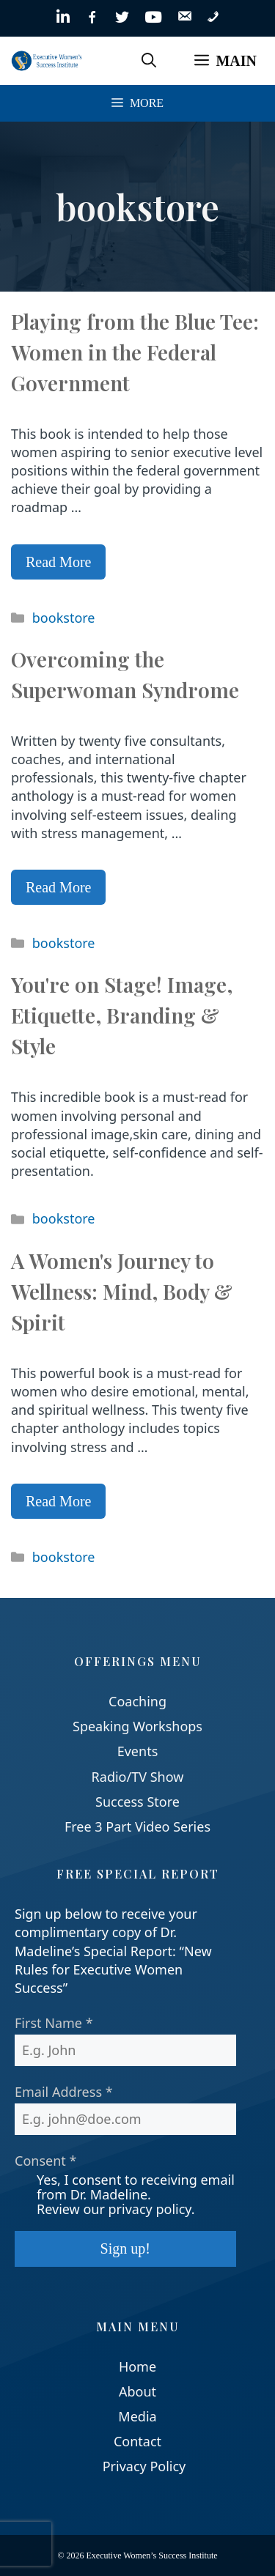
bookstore (63, 617)
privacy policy (150, 2209)
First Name (54, 2023)
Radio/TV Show (138, 1776)
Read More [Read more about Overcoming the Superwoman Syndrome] (58, 887)
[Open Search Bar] (148, 60)
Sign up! (125, 2248)
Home (137, 2366)
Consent (45, 2160)
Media (137, 2416)
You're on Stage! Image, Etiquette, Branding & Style (121, 1015)
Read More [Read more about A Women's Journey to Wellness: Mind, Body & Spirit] (58, 1501)
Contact (137, 2441)
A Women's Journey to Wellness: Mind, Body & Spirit (121, 1291)
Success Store (137, 1801)
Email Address (64, 2092)
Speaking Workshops (137, 1726)
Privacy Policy (144, 2466)
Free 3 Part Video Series (137, 1826)
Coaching (137, 1701)
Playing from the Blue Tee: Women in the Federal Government (135, 352)
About (137, 2391)
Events (137, 1751)
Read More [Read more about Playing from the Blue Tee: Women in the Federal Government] (58, 562)
